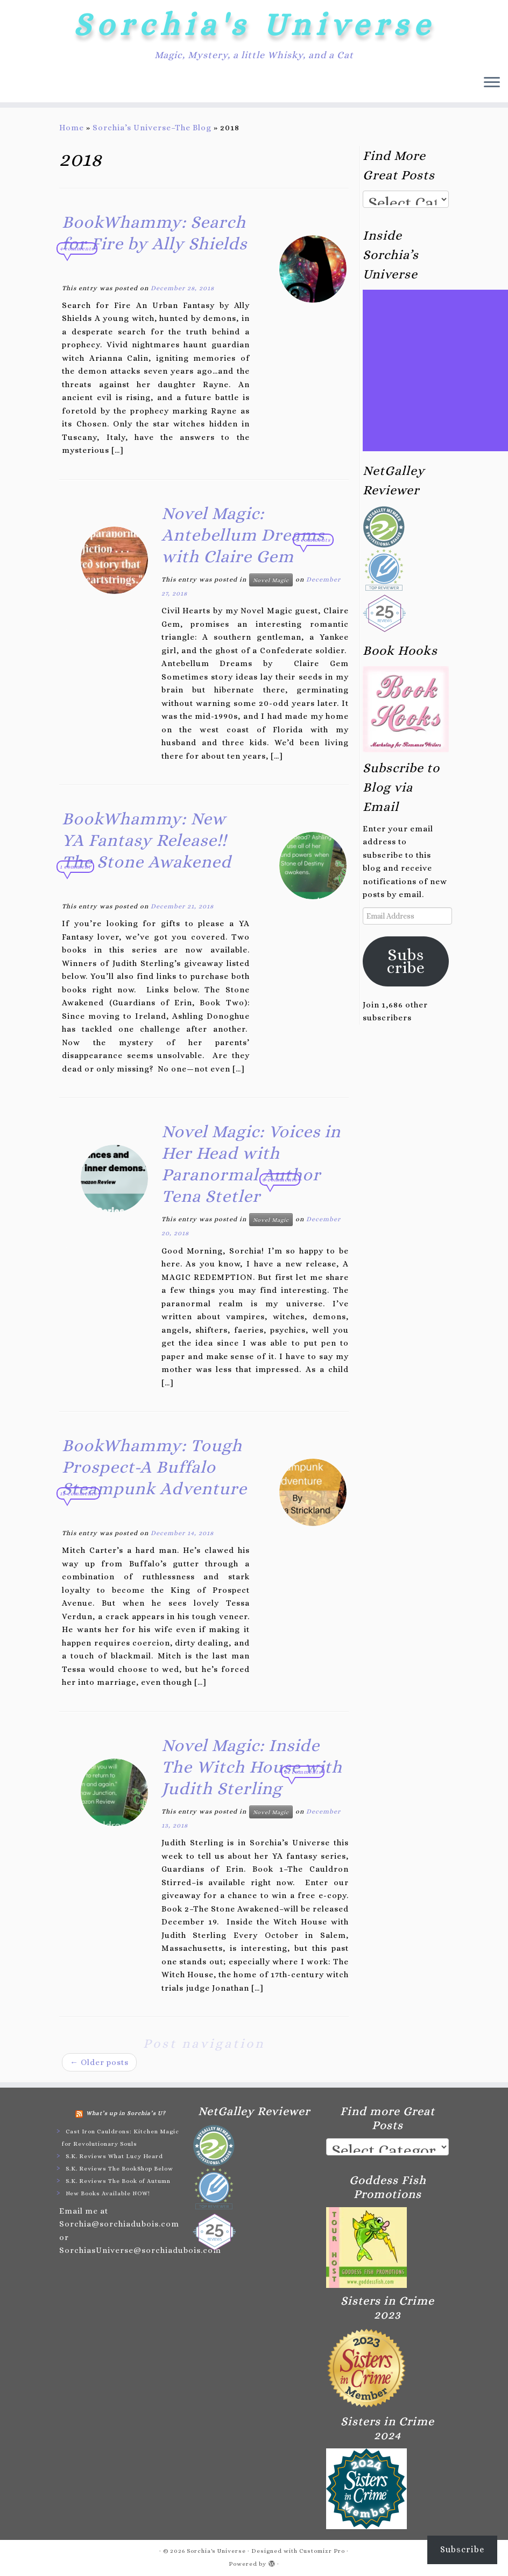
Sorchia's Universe (254, 24)
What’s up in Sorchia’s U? (126, 2113)
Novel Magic (271, 580)
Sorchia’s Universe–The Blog (152, 127)
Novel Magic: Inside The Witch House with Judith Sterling (251, 1766)
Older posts (99, 2062)
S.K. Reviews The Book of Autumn (118, 2181)
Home (71, 127)
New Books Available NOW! (108, 2193)
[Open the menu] (492, 83)
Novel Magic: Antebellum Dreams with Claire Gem (242, 534)
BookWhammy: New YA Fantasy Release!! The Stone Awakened (146, 840)
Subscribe (406, 961)
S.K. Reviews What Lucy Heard (114, 2156)
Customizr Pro (322, 2550)
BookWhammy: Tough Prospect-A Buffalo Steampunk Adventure (154, 1467)
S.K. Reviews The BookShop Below (119, 2168)
